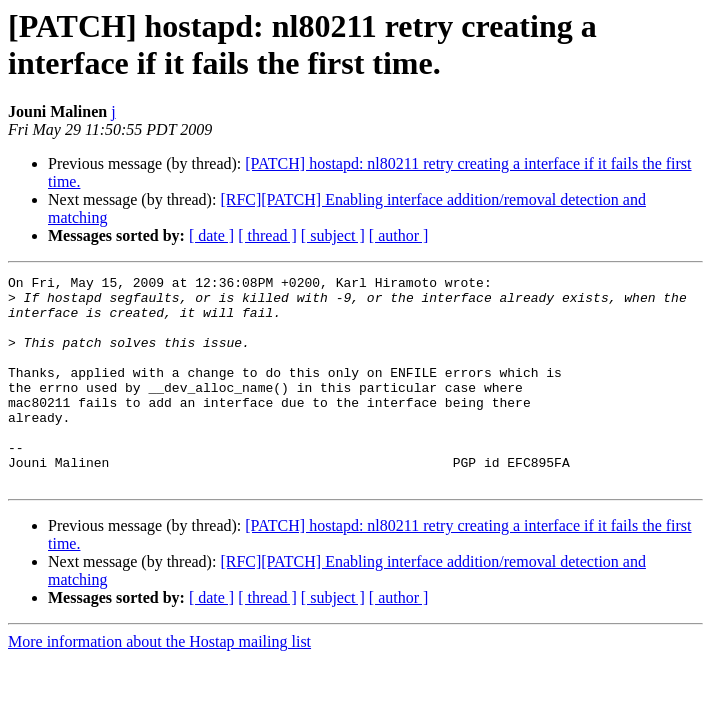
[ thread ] (267, 235)
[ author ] (399, 235)
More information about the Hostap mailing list (159, 683)
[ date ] (211, 235)
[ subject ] (333, 235)
